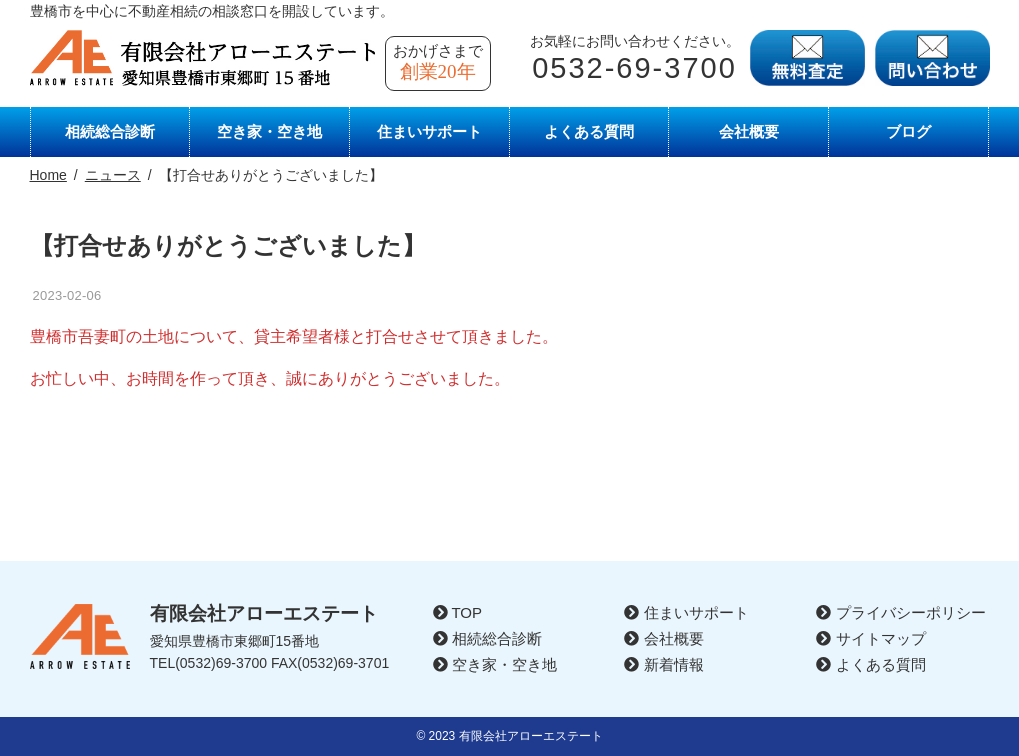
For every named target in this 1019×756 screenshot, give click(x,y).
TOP (457, 612)
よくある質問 (589, 131)
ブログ (908, 131)
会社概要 (749, 131)
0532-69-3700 (634, 68)
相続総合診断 (110, 131)
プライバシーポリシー (900, 612)
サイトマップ (870, 638)
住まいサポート (429, 131)
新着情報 (663, 664)
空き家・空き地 (269, 131)
